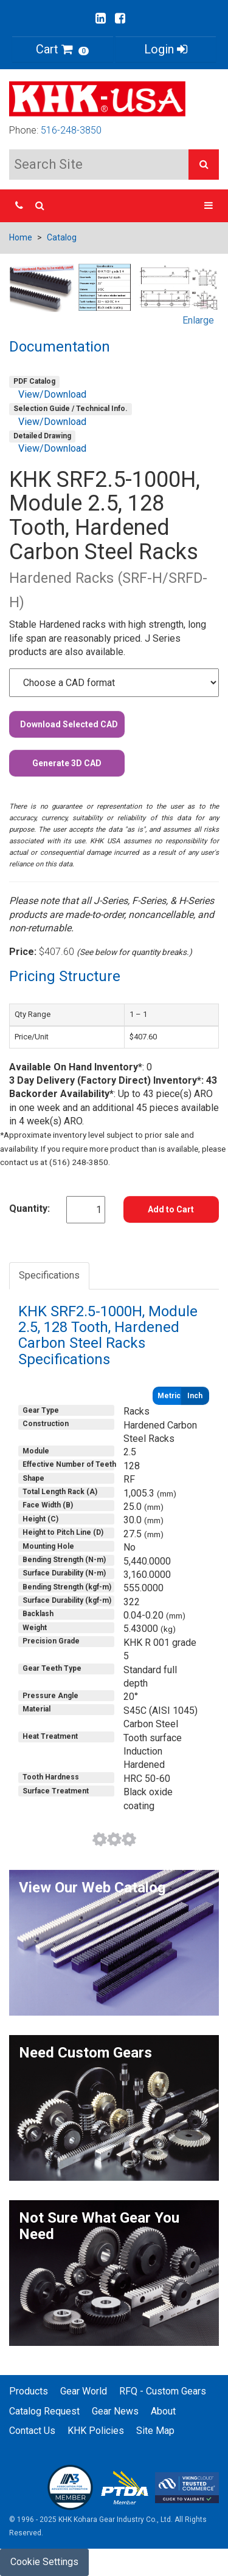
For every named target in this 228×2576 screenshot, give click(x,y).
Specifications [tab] (49, 1275)
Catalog (62, 237)
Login (165, 49)
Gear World (83, 2391)
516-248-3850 (71, 130)
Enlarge (198, 320)
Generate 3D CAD (67, 763)
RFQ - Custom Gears (162, 2391)
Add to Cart (171, 1209)
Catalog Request (44, 2411)
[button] (203, 164)
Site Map (155, 2430)
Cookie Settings (44, 2562)
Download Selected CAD (69, 724)
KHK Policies (95, 2430)
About (163, 2411)
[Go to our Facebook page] (120, 18)
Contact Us (32, 2430)
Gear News (115, 2411)
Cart (62, 49)
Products (28, 2391)
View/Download (52, 394)
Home (20, 237)
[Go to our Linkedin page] (100, 18)
